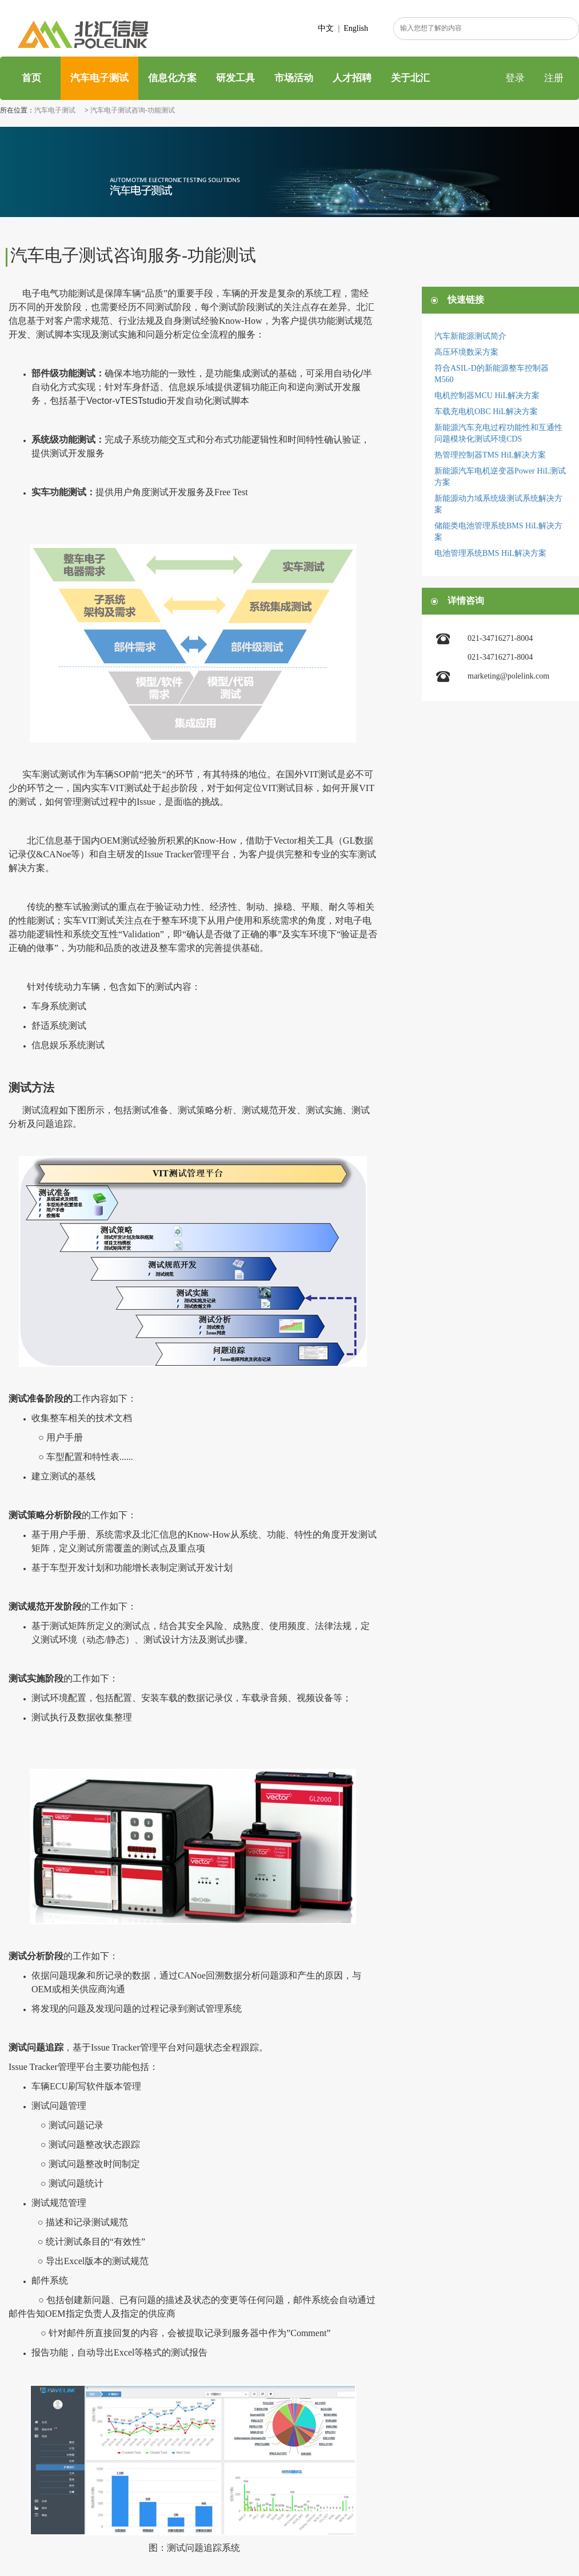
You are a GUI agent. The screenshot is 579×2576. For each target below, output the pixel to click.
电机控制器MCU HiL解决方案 (487, 395)
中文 (326, 28)
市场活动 (293, 78)
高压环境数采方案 (466, 352)
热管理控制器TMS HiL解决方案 (490, 455)
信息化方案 (172, 78)
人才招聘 (352, 78)
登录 (515, 78)
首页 (30, 78)
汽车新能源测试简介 (470, 336)
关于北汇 (410, 78)
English (356, 28)
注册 (554, 78)
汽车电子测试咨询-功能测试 (132, 110)
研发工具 (235, 78)
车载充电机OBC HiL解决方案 (486, 411)
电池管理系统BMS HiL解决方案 (490, 553)
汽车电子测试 (99, 78)
